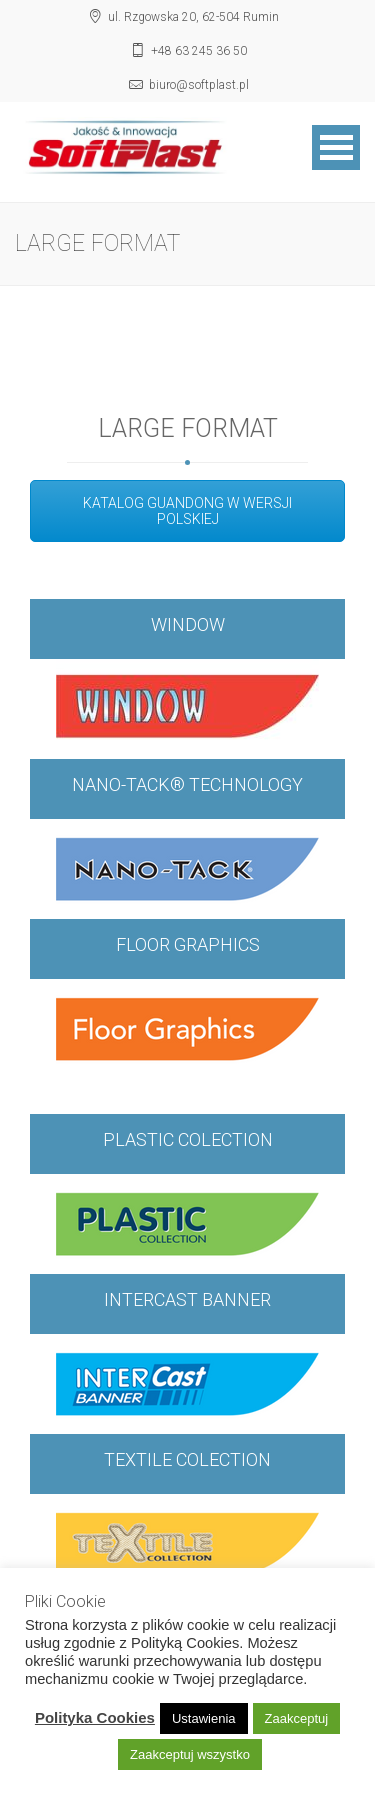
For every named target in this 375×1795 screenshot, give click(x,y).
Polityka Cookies (95, 1717)
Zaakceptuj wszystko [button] (190, 1754)
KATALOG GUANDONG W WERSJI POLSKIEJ (187, 511)
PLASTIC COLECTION (188, 1139)
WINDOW (188, 624)
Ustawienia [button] (204, 1718)
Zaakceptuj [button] (297, 1718)
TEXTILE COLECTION (187, 1459)
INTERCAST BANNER (187, 1299)
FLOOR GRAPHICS (188, 944)
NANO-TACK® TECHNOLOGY (187, 784)
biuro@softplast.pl (199, 85)
